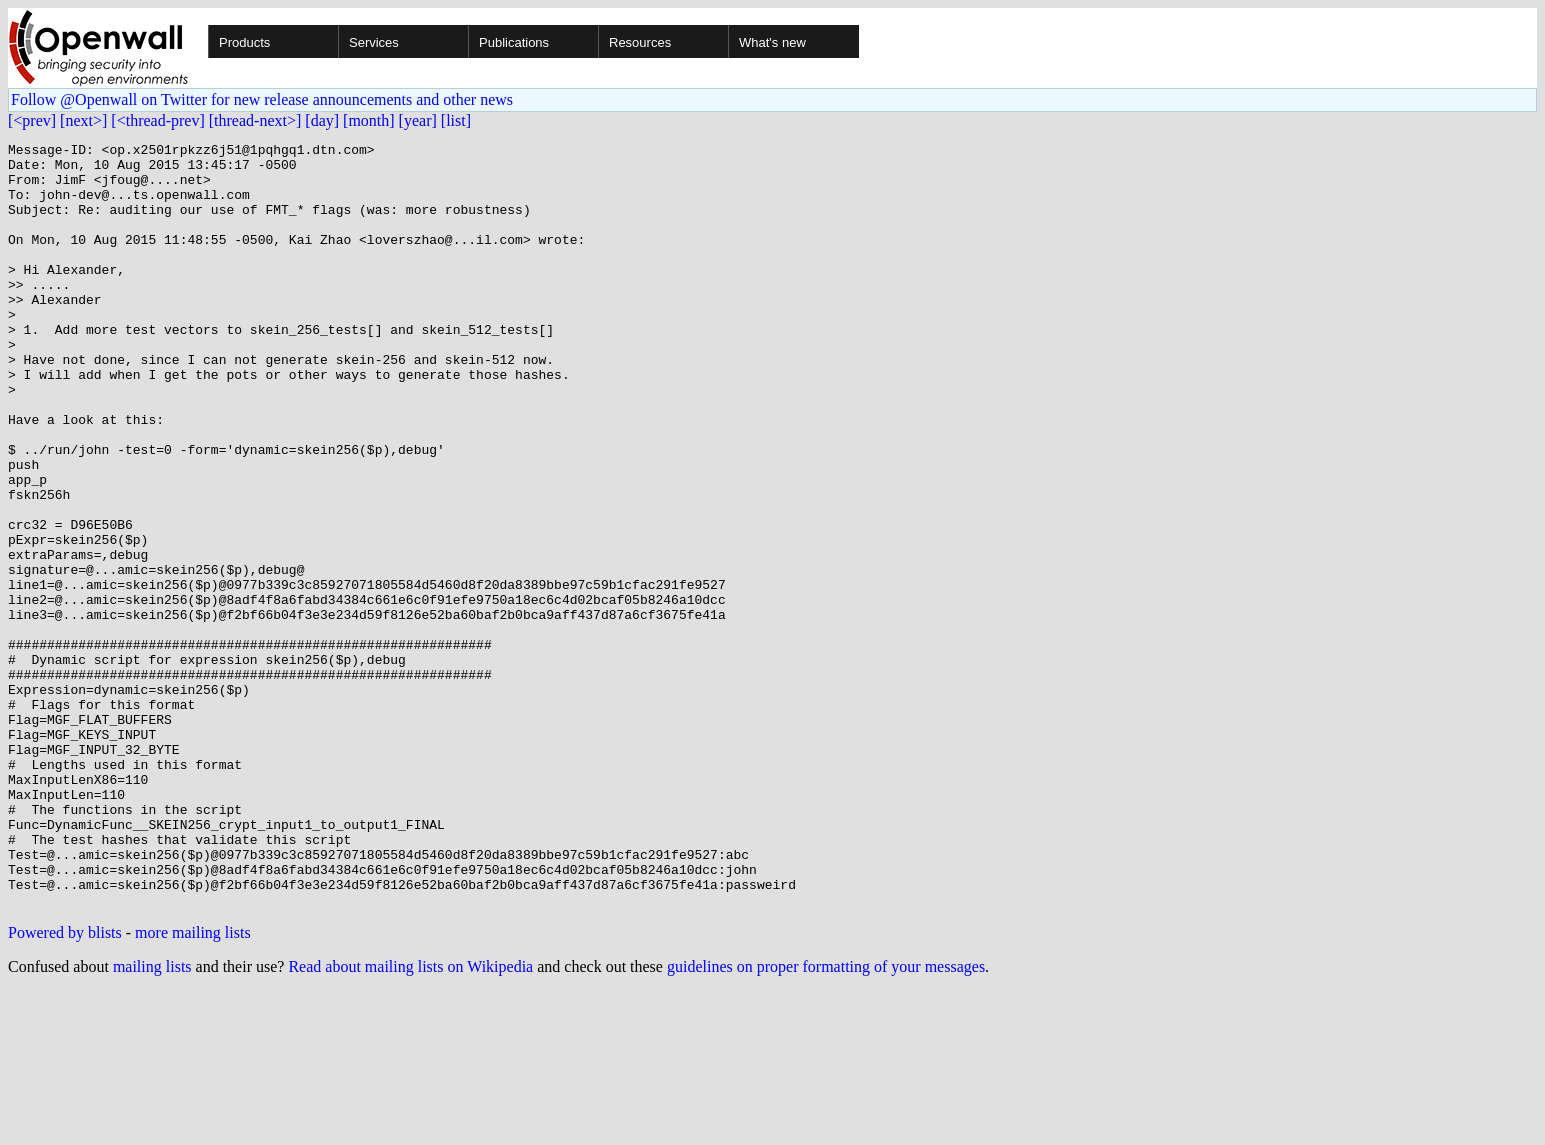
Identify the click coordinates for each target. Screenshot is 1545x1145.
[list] (456, 120)
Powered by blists (65, 1085)
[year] (418, 120)
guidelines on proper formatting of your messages (826, 1119)
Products (244, 42)
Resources (640, 42)
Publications (514, 42)
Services (374, 42)
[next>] (83, 120)
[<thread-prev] (157, 120)
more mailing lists (193, 1085)
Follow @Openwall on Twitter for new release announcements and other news (262, 99)
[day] (322, 120)
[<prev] (32, 120)
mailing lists (152, 1119)
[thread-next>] (255, 120)
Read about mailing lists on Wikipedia (410, 1119)
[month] (369, 120)
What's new (772, 42)
